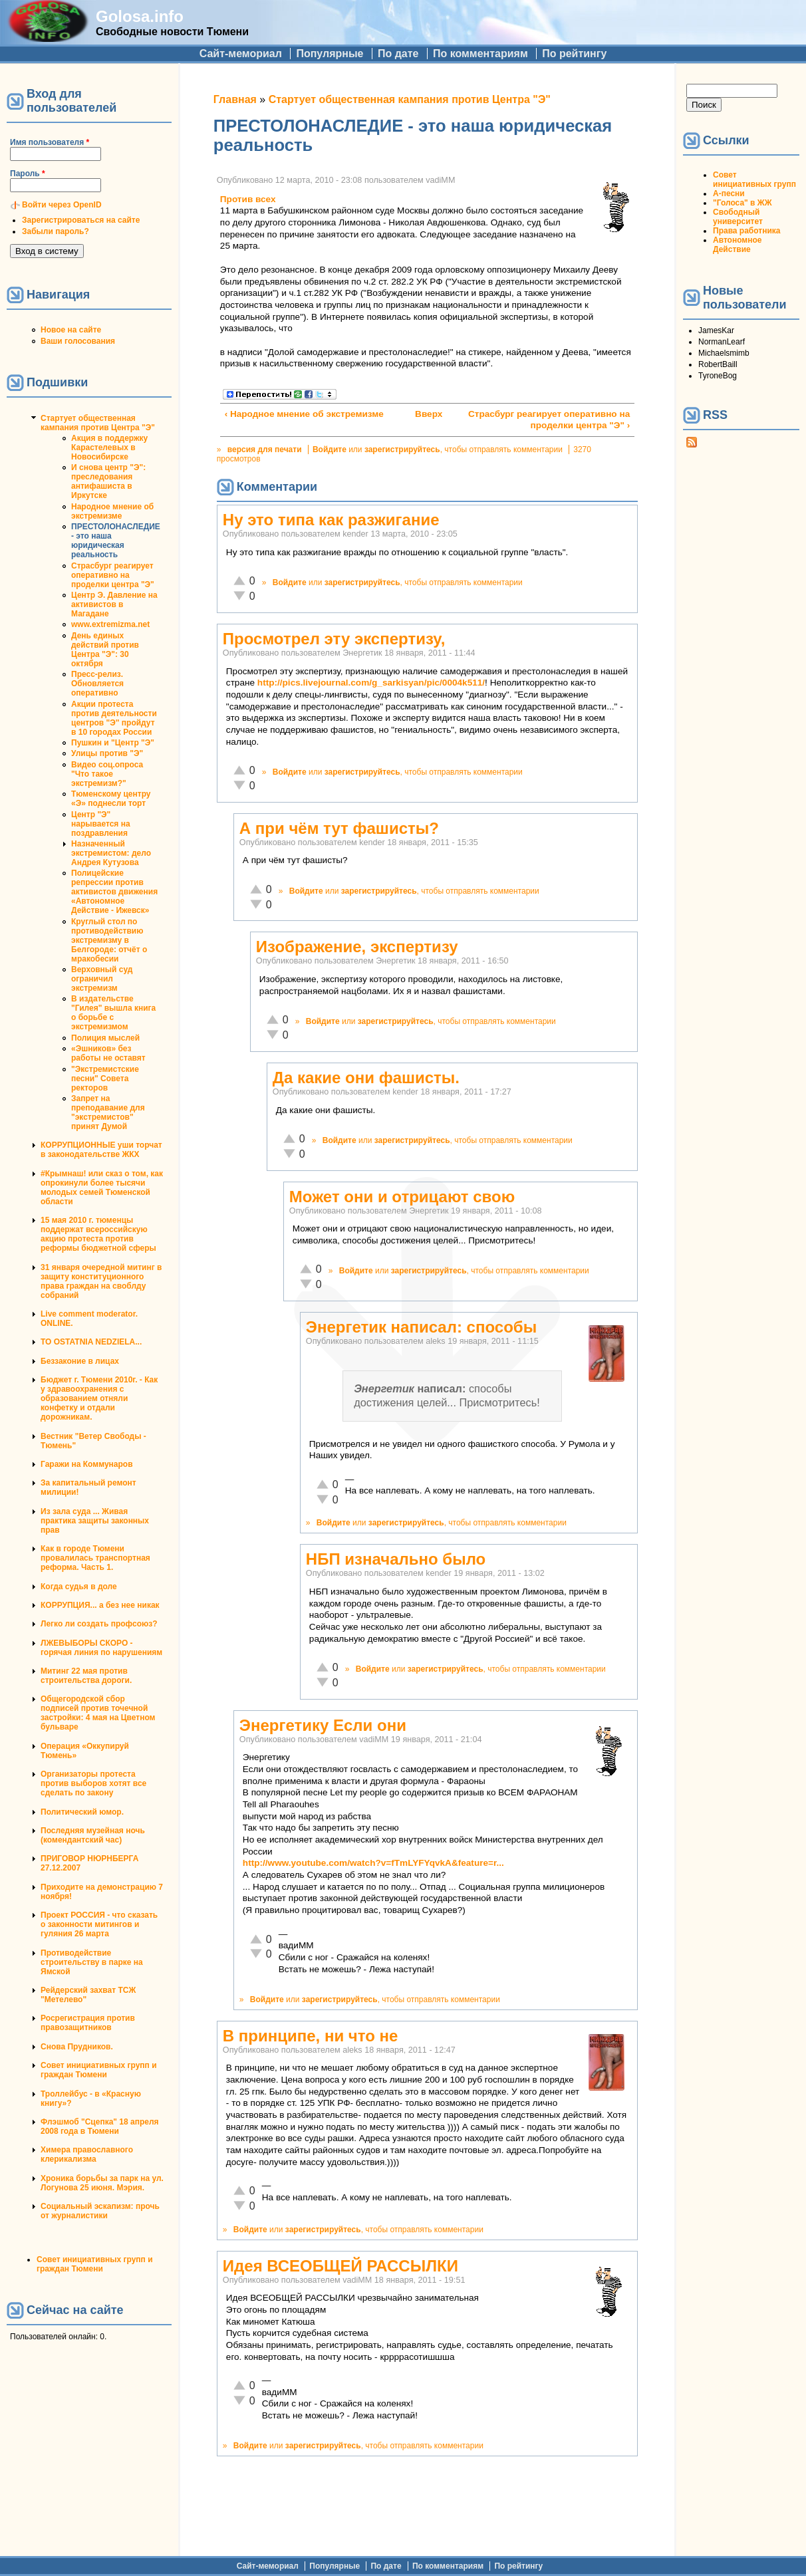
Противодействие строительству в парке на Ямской (92, 1962)
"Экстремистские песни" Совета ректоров (105, 1079)
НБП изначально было (395, 1559)
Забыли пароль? (55, 231)
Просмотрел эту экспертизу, (334, 639)
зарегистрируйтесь (402, 449)
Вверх (423, 414)
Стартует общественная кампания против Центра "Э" (98, 423)
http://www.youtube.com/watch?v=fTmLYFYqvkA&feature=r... (373, 1863)
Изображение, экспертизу (357, 947)
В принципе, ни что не (310, 2036)
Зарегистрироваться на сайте (81, 220)
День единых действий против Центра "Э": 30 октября (105, 649)
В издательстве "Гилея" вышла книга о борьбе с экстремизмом (113, 1012)
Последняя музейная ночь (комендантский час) (93, 1835)
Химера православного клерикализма (87, 2154)
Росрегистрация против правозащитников (88, 2022)
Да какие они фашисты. (366, 1078)
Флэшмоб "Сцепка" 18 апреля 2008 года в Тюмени (100, 2126)
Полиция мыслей (105, 1038)
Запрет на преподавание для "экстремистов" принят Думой (108, 1112)
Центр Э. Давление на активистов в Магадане (114, 604)
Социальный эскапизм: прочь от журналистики (100, 2211)
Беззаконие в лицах (80, 1361)
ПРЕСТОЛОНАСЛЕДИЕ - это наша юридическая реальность (115, 540)
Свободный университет (738, 216)
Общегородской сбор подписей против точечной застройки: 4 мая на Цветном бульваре (98, 1713)
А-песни (729, 193)
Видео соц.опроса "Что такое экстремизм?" (107, 774)
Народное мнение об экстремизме (112, 511)
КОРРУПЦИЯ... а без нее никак (100, 1605)
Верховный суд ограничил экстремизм (101, 979)
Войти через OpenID (62, 204)
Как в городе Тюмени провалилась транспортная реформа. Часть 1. (95, 1558)
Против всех (248, 199)
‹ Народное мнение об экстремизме (304, 414)
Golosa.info (140, 16)
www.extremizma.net (110, 624)
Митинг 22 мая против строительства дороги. (86, 1675)
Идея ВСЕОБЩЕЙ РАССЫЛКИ (340, 2266)
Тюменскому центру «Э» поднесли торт (111, 798)
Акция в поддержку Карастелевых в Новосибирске (109, 447)
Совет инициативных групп (754, 179)
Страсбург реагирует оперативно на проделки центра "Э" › (549, 420)
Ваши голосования (78, 341)
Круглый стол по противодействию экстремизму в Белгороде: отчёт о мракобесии (109, 940)
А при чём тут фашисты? (339, 828)
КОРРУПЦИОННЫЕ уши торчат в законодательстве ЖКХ (101, 1149)
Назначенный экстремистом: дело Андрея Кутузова (111, 853)
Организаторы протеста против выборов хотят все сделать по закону (93, 1783)
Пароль (27, 173)
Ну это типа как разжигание (331, 520)
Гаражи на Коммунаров (87, 1464)
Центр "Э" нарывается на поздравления (100, 824)
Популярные (329, 53)
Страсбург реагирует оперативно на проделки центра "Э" (112, 575)
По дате (398, 53)
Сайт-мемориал (241, 53)
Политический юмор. (82, 1812)
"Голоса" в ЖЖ (742, 202)
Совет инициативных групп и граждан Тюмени (99, 2070)
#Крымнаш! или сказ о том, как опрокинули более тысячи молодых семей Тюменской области (102, 1187)
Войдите (329, 449)
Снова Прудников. (77, 2046)
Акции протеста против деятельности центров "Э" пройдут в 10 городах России (114, 718)
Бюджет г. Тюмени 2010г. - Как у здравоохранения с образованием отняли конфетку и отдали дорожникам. (99, 1398)
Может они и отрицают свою (402, 1197)
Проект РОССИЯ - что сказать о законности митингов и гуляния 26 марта (99, 1924)
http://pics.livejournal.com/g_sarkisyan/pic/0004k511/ (371, 683)
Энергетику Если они (322, 1725)
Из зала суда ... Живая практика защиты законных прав (95, 1521)
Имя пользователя (49, 142)
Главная (235, 99)
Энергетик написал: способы (421, 1327)
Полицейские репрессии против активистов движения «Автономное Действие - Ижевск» (114, 891)
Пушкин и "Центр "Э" (112, 742)
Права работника (746, 230)
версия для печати (264, 449)
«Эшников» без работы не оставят (108, 1053)
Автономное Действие (737, 244)
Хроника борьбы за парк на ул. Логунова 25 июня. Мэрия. (102, 2183)
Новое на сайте (71, 329)
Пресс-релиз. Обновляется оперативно (97, 684)
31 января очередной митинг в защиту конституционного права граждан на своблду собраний (101, 1281)
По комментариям (480, 53)
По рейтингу (574, 53)
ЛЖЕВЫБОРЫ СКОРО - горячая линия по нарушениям (101, 1647)
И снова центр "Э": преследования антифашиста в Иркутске (108, 481)
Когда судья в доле (79, 1586)
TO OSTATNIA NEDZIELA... (91, 1342)
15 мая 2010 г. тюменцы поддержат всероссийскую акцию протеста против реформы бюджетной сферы (98, 1234)
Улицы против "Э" (107, 753)
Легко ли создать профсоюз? (99, 1623)
